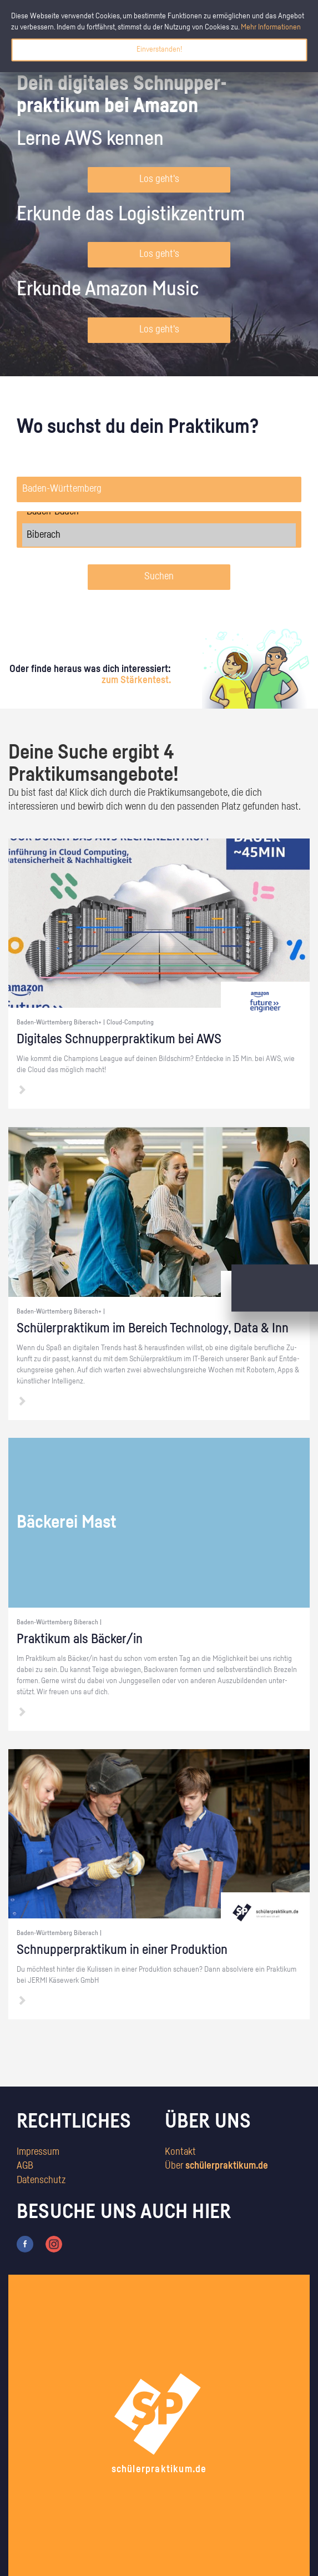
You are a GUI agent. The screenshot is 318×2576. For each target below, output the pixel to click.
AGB (25, 2166)
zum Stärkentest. (136, 680)
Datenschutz (41, 2180)
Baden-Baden (159, 511)
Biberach (159, 535)
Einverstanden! (159, 49)
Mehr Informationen (271, 27)
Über (216, 2166)
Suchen (159, 577)
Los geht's (159, 179)
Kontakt (180, 2152)
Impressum (38, 2152)
